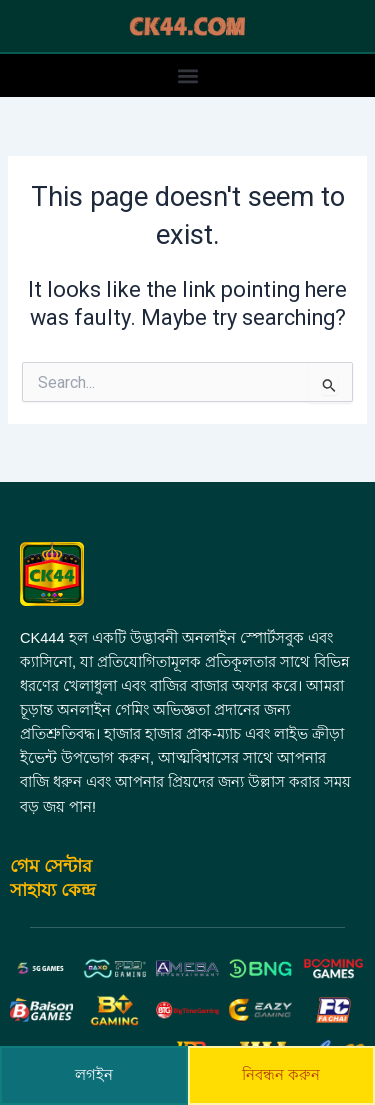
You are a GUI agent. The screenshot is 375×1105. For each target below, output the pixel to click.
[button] (187, 75)
